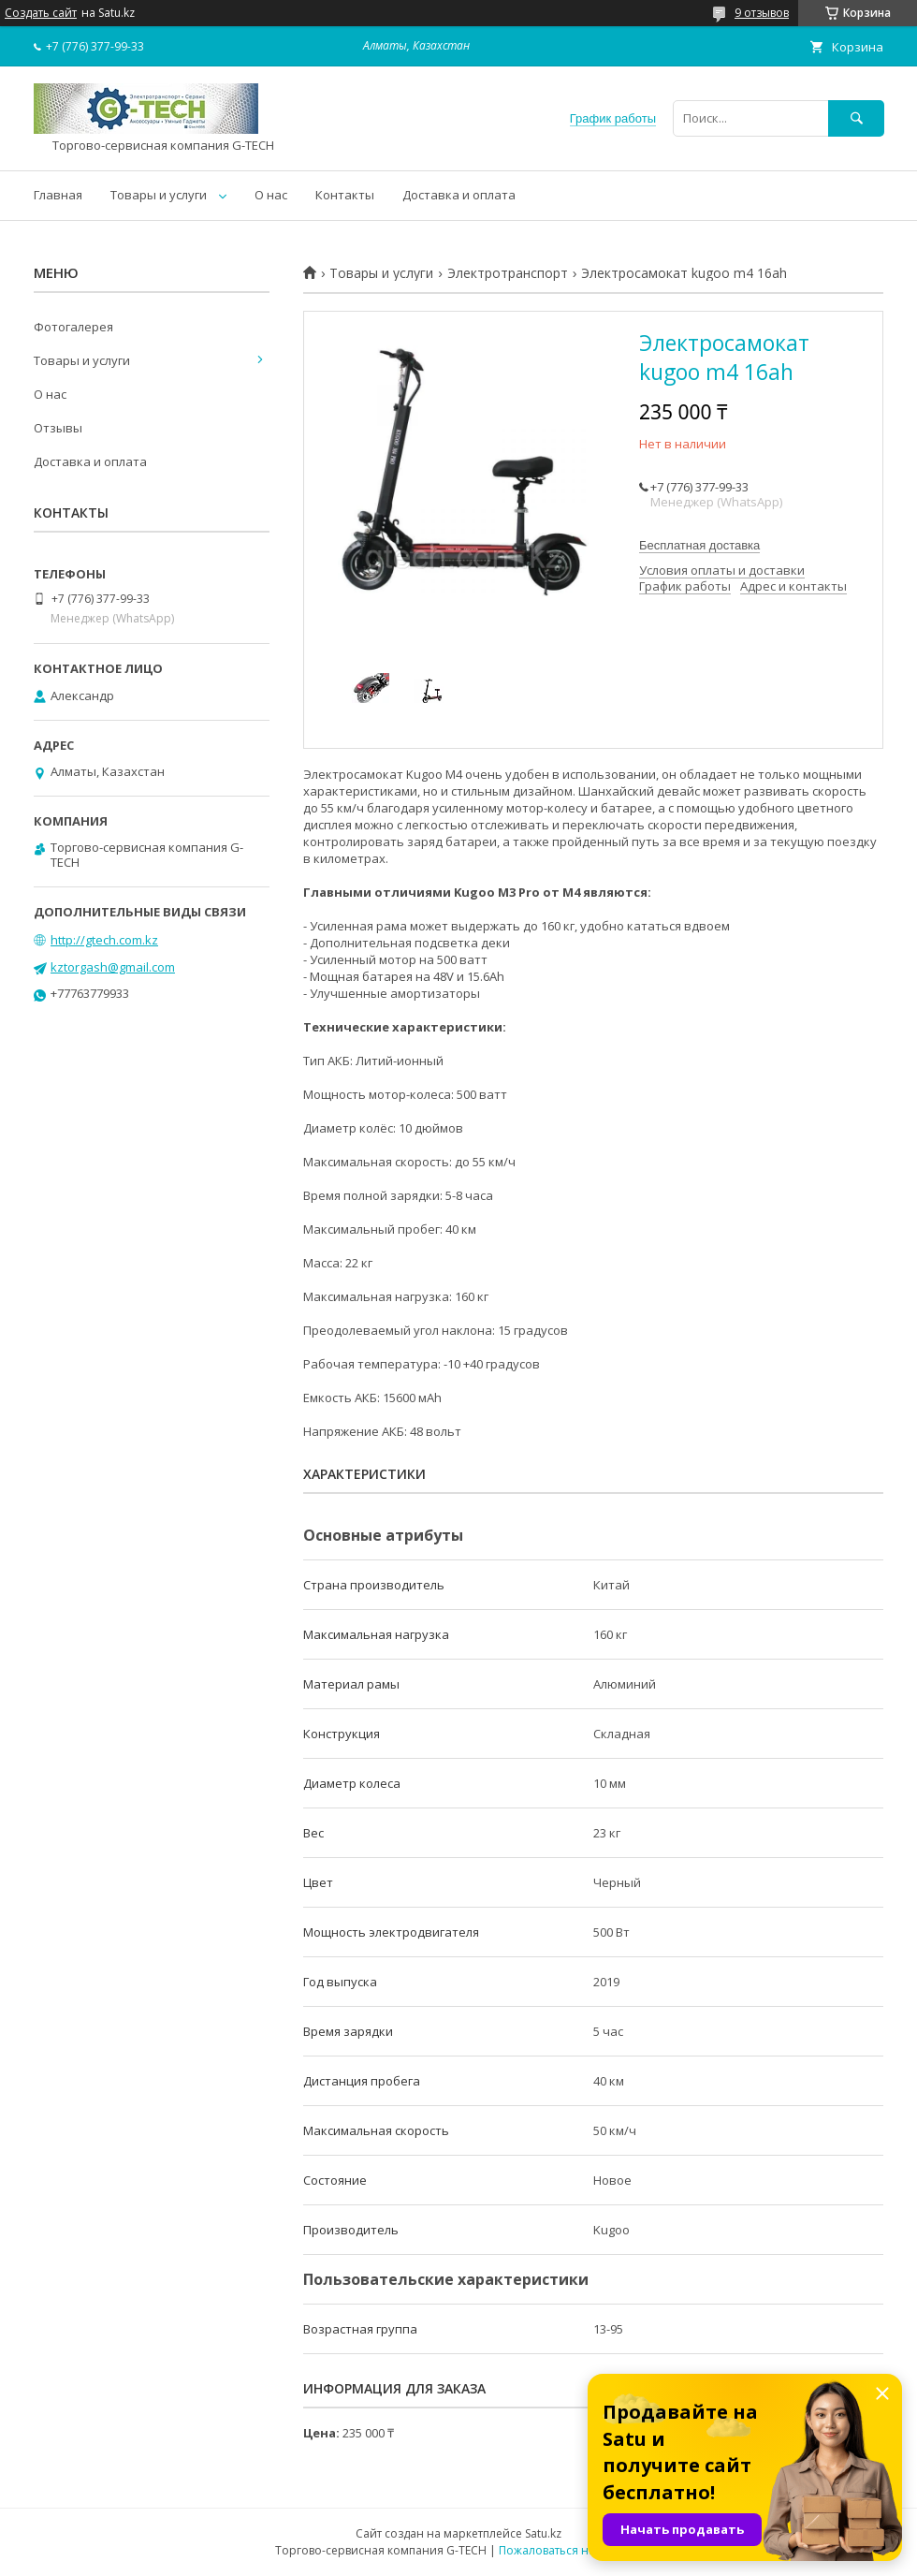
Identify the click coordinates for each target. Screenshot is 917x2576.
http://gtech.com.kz (104, 939)
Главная (58, 194)
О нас (271, 194)
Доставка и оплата (459, 194)
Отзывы (58, 427)
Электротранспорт (507, 273)
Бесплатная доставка (699, 545)
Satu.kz (543, 2533)
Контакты (344, 194)
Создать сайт (41, 13)
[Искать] (856, 118)
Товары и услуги (158, 194)
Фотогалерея (73, 326)
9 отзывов (762, 13)
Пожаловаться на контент (570, 2550)
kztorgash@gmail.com (113, 966)
